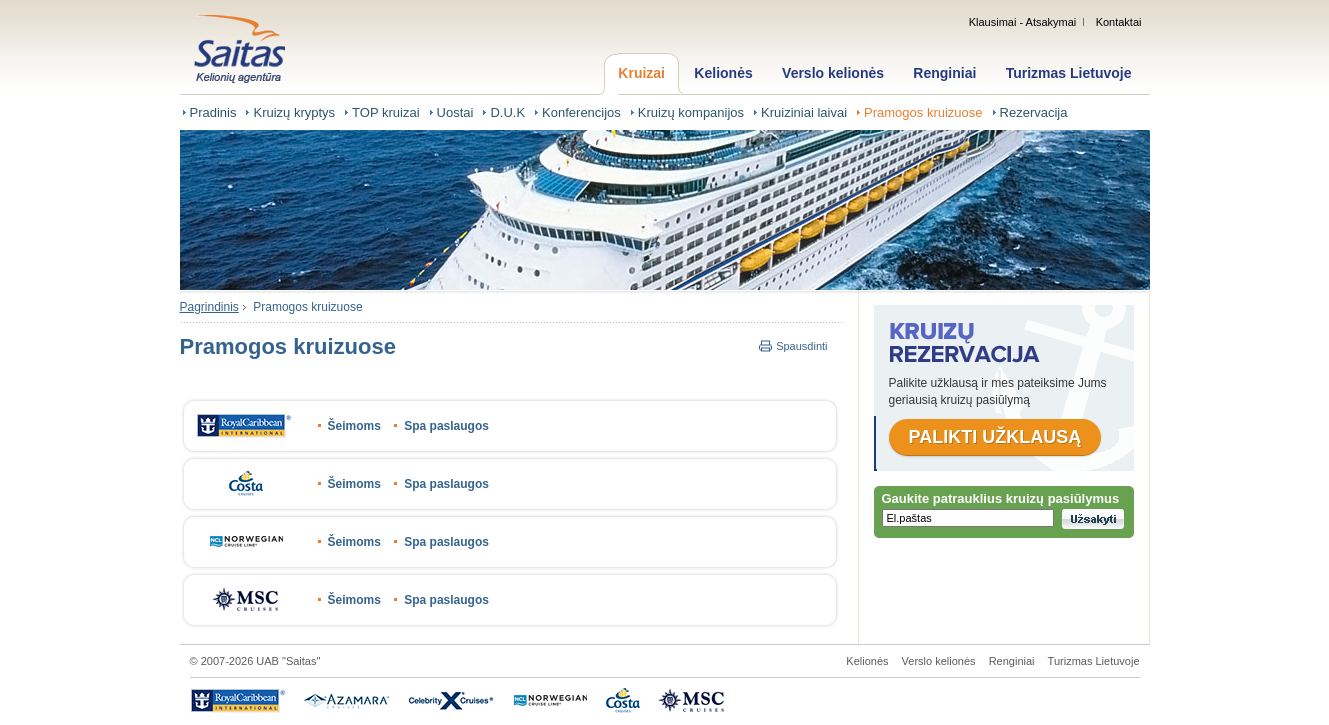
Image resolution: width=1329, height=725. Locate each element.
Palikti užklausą (995, 437)
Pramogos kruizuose (923, 112)
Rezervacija (1034, 112)
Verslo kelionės (833, 73)
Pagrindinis (209, 307)
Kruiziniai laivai (804, 112)
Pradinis (213, 112)
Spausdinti (801, 346)
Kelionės (723, 73)
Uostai (455, 112)
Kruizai (641, 73)
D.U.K (507, 112)
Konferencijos (581, 112)
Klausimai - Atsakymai (1023, 22)
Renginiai (944, 73)
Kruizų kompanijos (691, 112)
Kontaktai (1119, 22)
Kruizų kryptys (294, 112)
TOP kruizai (385, 112)
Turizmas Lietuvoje (1069, 73)
